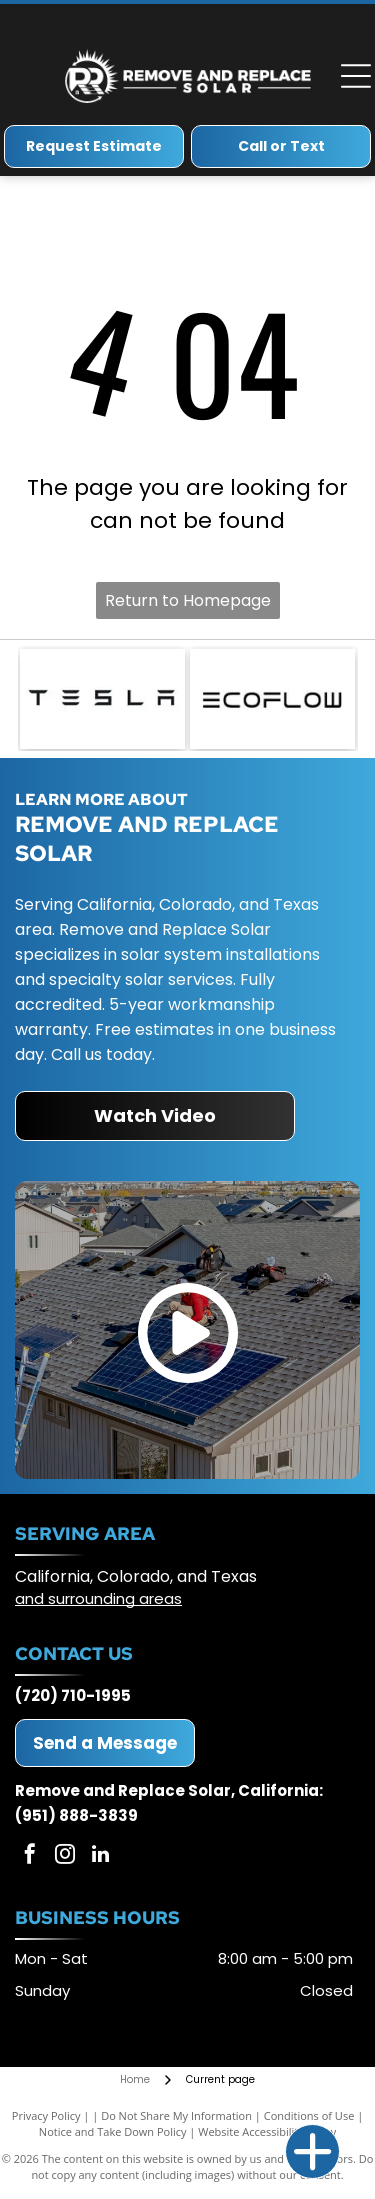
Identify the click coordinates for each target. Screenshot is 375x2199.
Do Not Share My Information (176, 2115)
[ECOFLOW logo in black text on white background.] (272, 699)
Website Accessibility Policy (267, 2131)
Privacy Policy (46, 2115)
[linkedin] (100, 1856)
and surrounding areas (98, 1598)
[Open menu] (356, 76)
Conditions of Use (309, 2115)
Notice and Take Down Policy (113, 2131)
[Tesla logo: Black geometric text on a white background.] (102, 699)
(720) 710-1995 (73, 1695)
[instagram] (65, 1856)
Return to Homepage (188, 600)
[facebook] (30, 1856)
